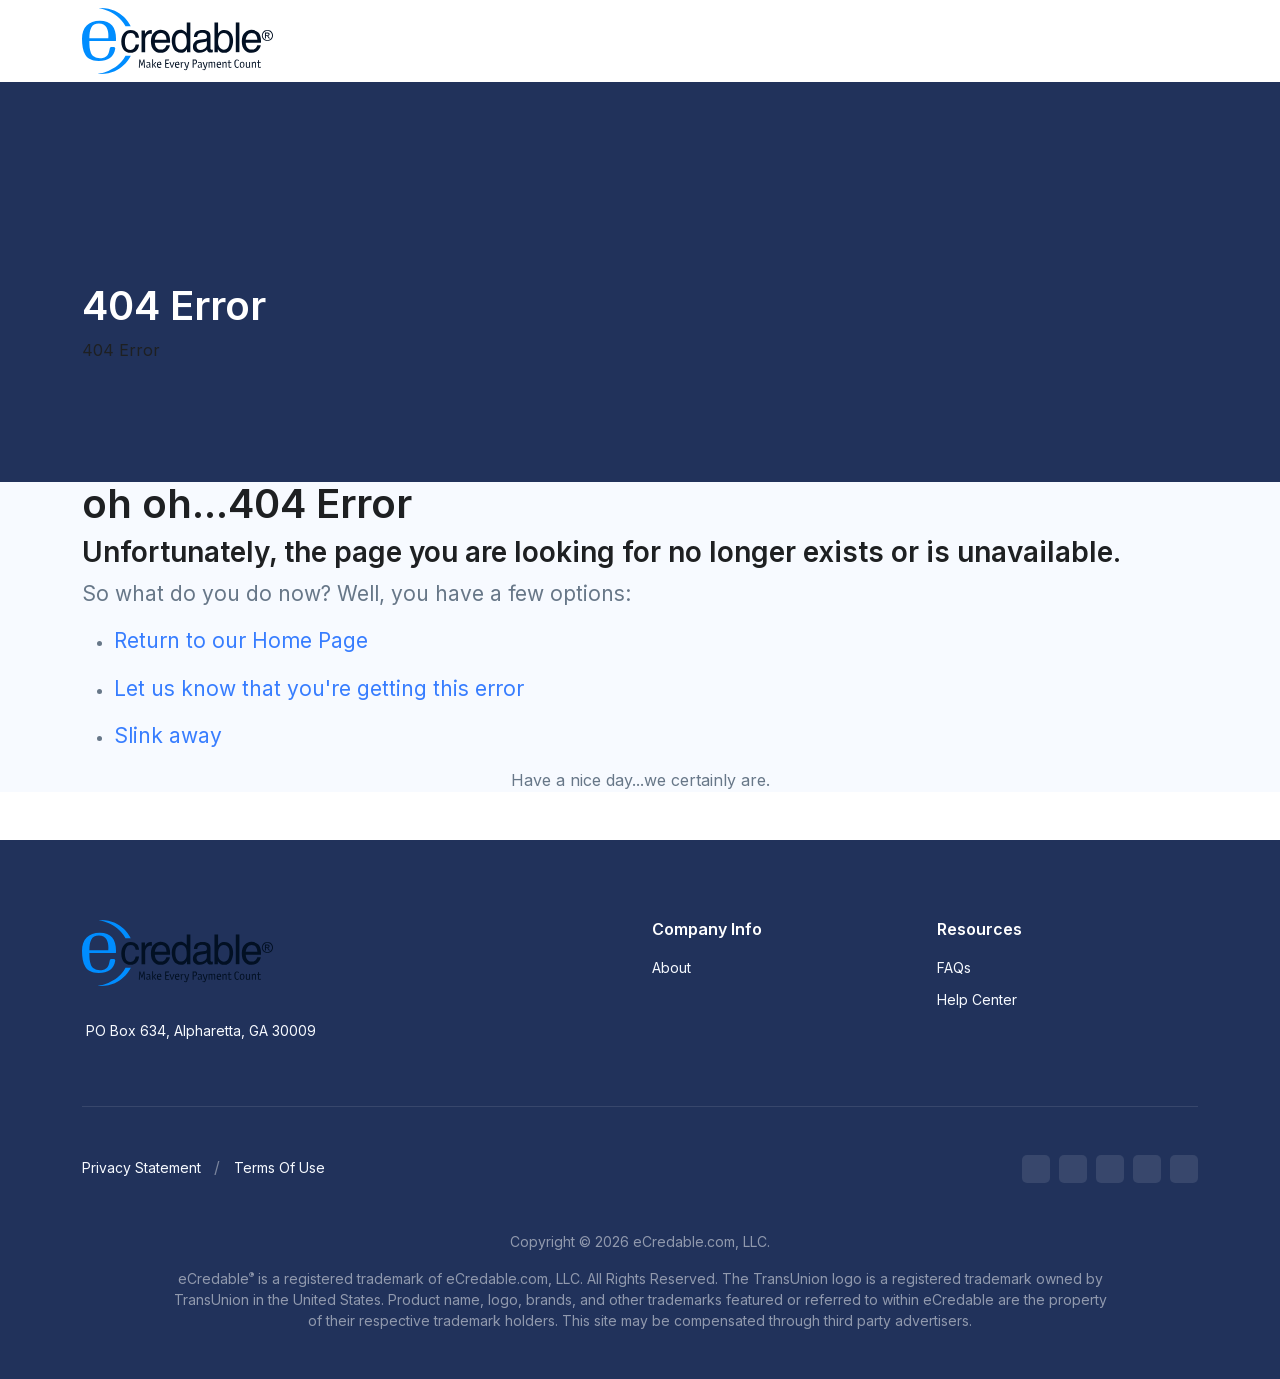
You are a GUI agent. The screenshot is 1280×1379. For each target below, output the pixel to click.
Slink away (168, 735)
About (671, 967)
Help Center (977, 999)
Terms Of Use (279, 1167)
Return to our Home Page (241, 640)
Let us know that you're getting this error (319, 688)
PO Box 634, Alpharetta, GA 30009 (201, 1030)
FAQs (954, 967)
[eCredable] (242, 953)
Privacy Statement (141, 1167)
